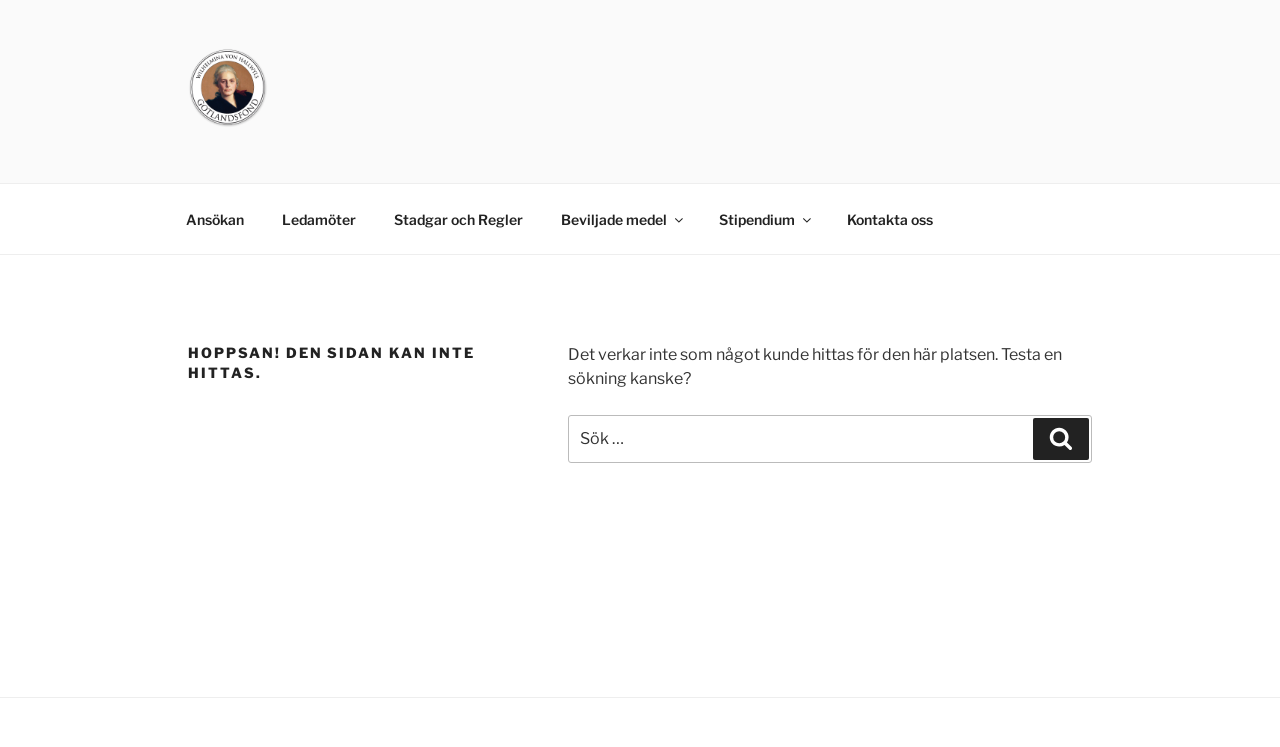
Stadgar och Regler (458, 219)
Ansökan (215, 219)
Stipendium (766, 219)
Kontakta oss (890, 219)
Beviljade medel (623, 219)
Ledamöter (319, 219)
